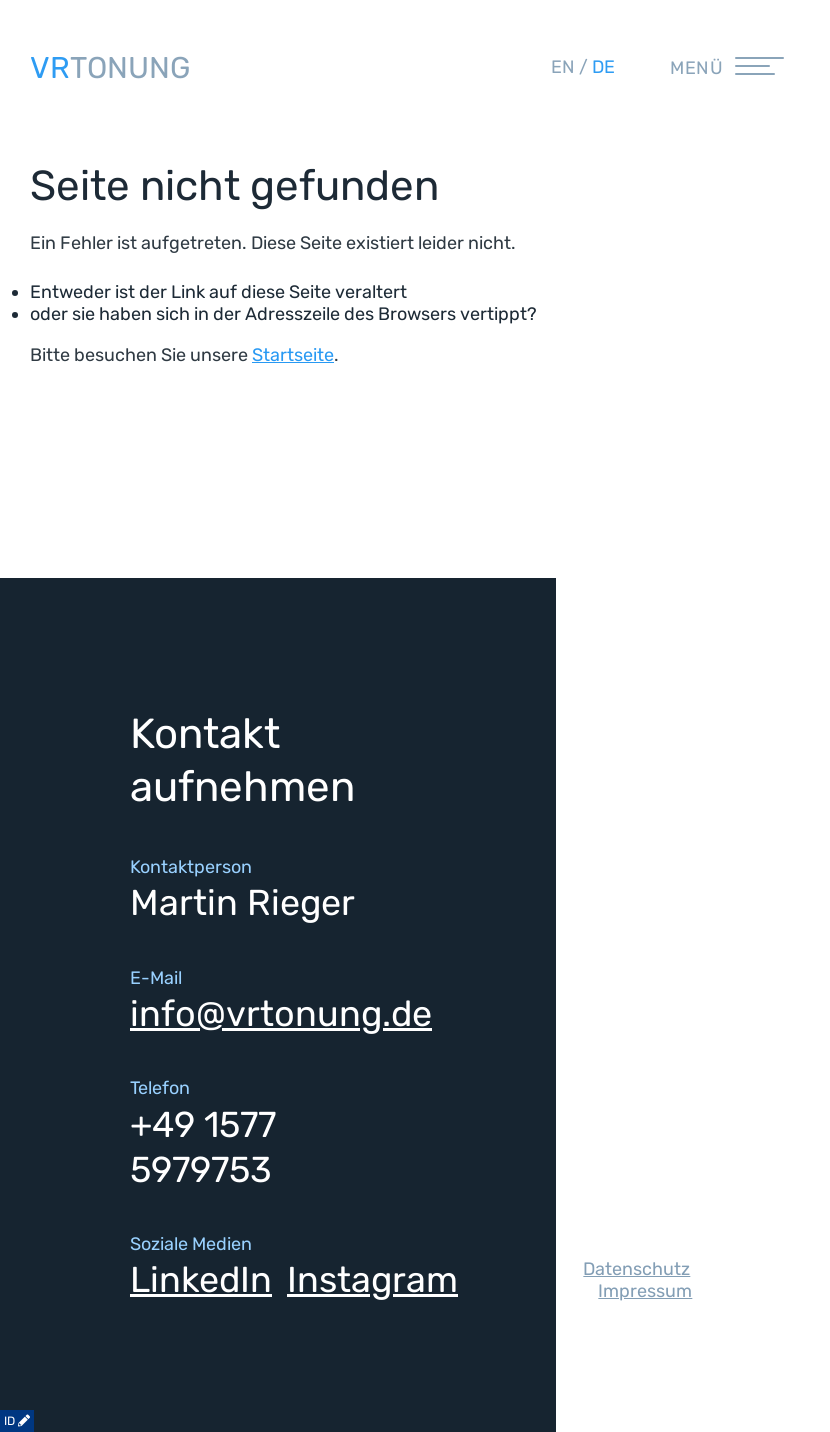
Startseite (293, 355)
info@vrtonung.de (281, 1013)
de (603, 67)
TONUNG (110, 68)
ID (17, 1421)
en (563, 67)
